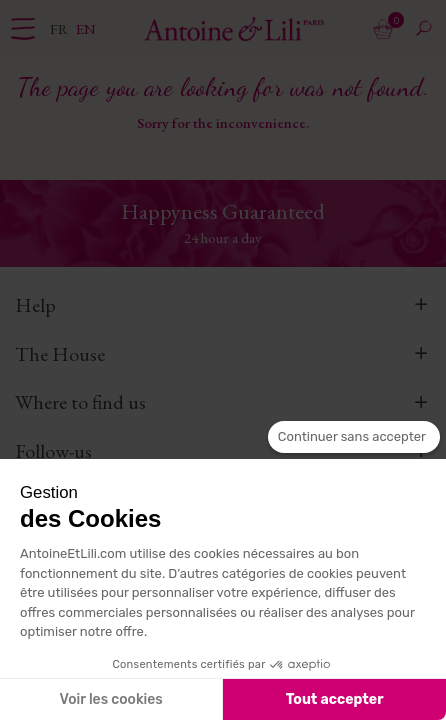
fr (60, 28)
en (86, 28)
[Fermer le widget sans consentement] (354, 437)
